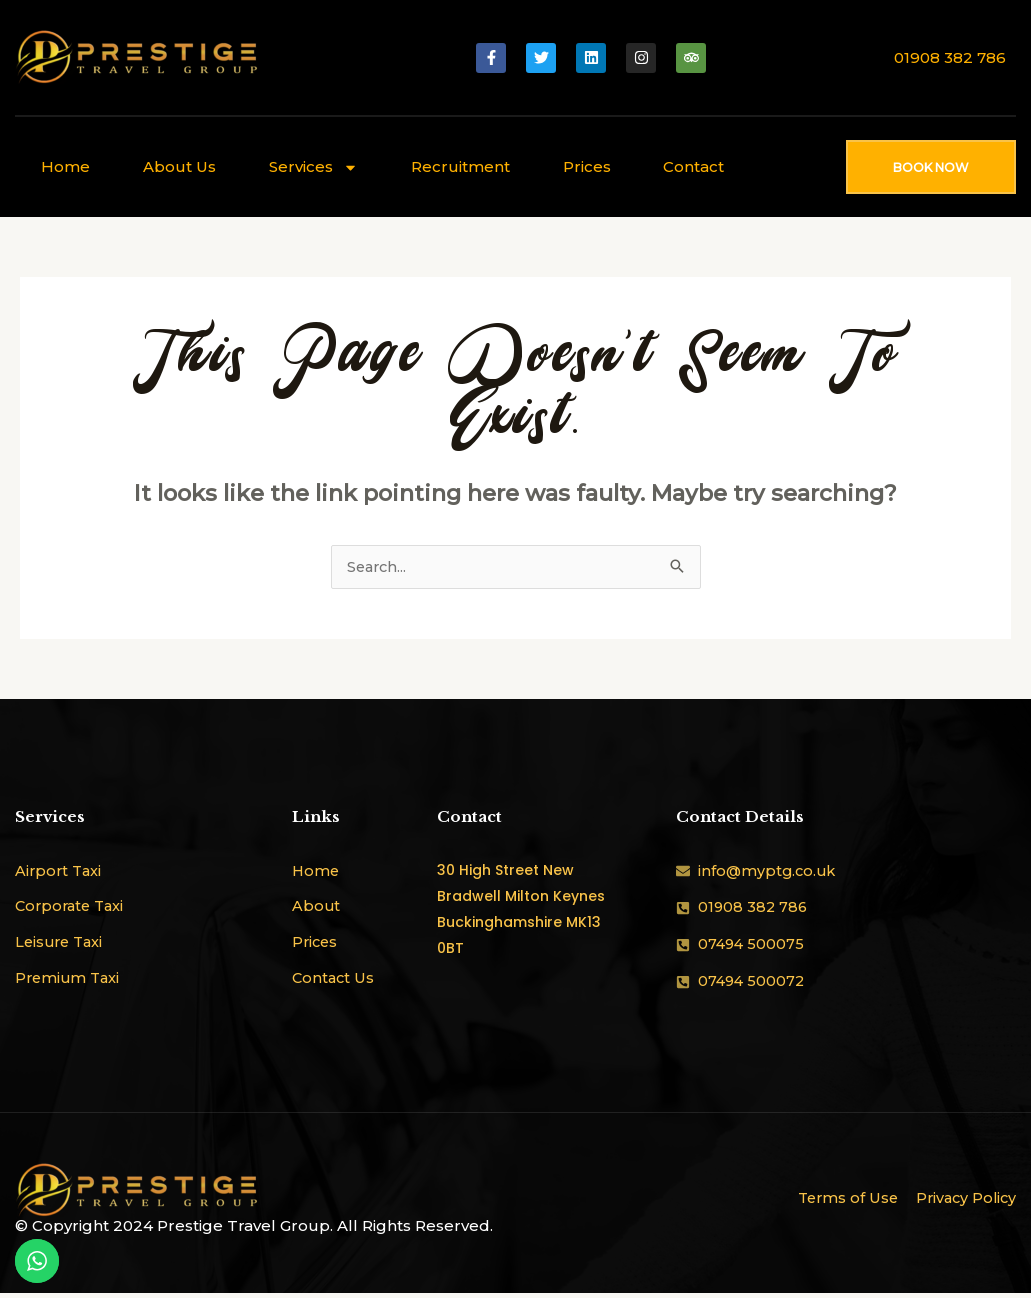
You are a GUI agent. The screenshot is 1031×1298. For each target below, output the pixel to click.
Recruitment (460, 166)
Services (313, 167)
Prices (587, 166)
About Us (179, 166)
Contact (693, 166)
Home (65, 166)
